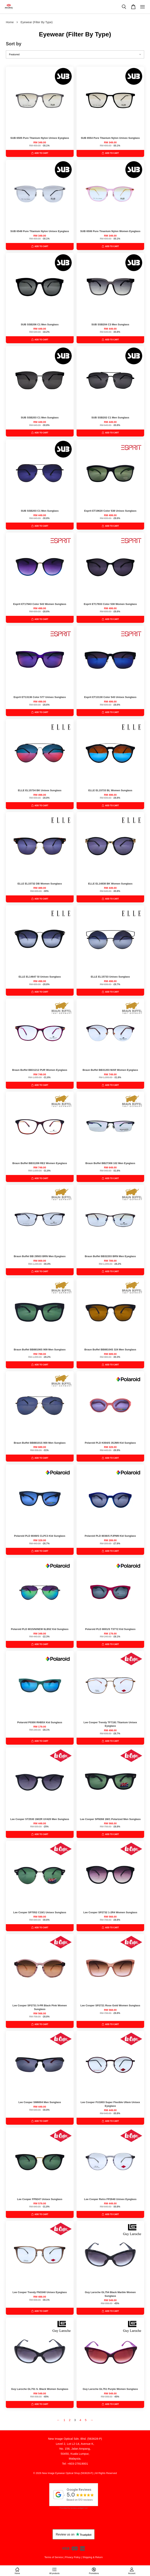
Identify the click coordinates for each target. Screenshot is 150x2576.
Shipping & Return (92, 2557)
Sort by (13, 43)
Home (10, 22)
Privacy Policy (72, 2557)
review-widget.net (79, 2508)
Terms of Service (53, 2557)
